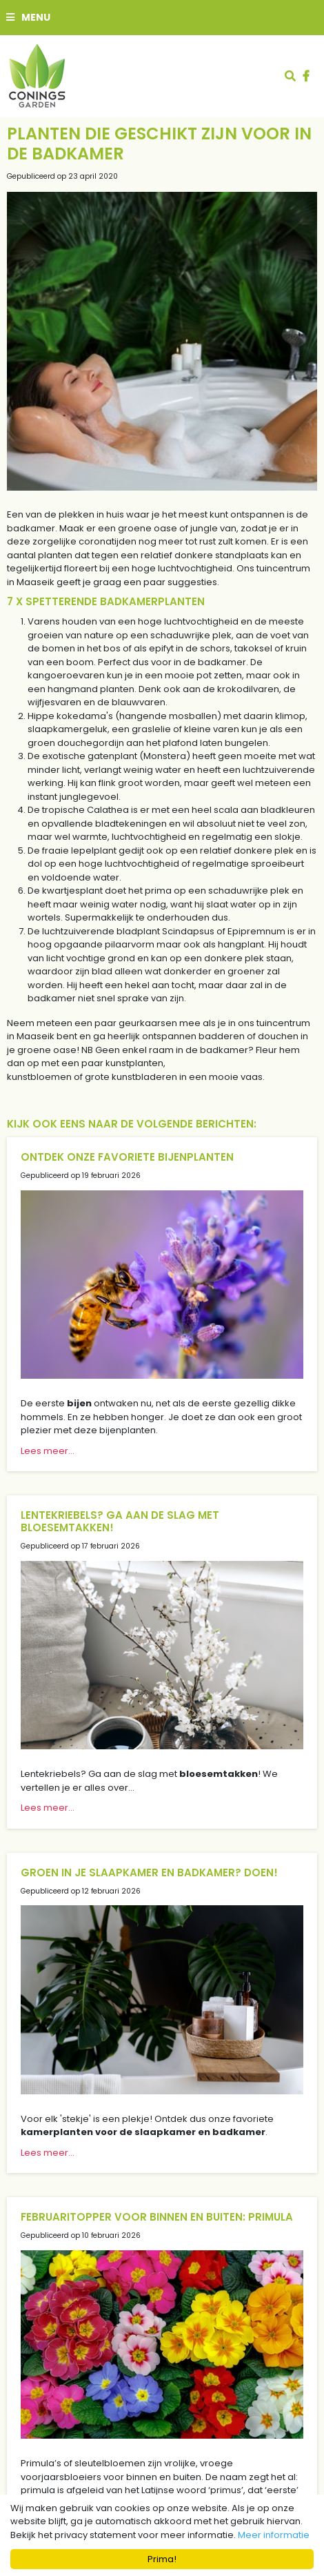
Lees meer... (47, 1450)
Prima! (162, 2559)
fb (306, 76)
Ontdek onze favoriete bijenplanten (127, 1157)
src (290, 76)
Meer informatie (274, 2534)
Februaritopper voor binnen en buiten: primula (157, 2217)
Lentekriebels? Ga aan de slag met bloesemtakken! (120, 1521)
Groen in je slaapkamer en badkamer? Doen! (149, 1872)
